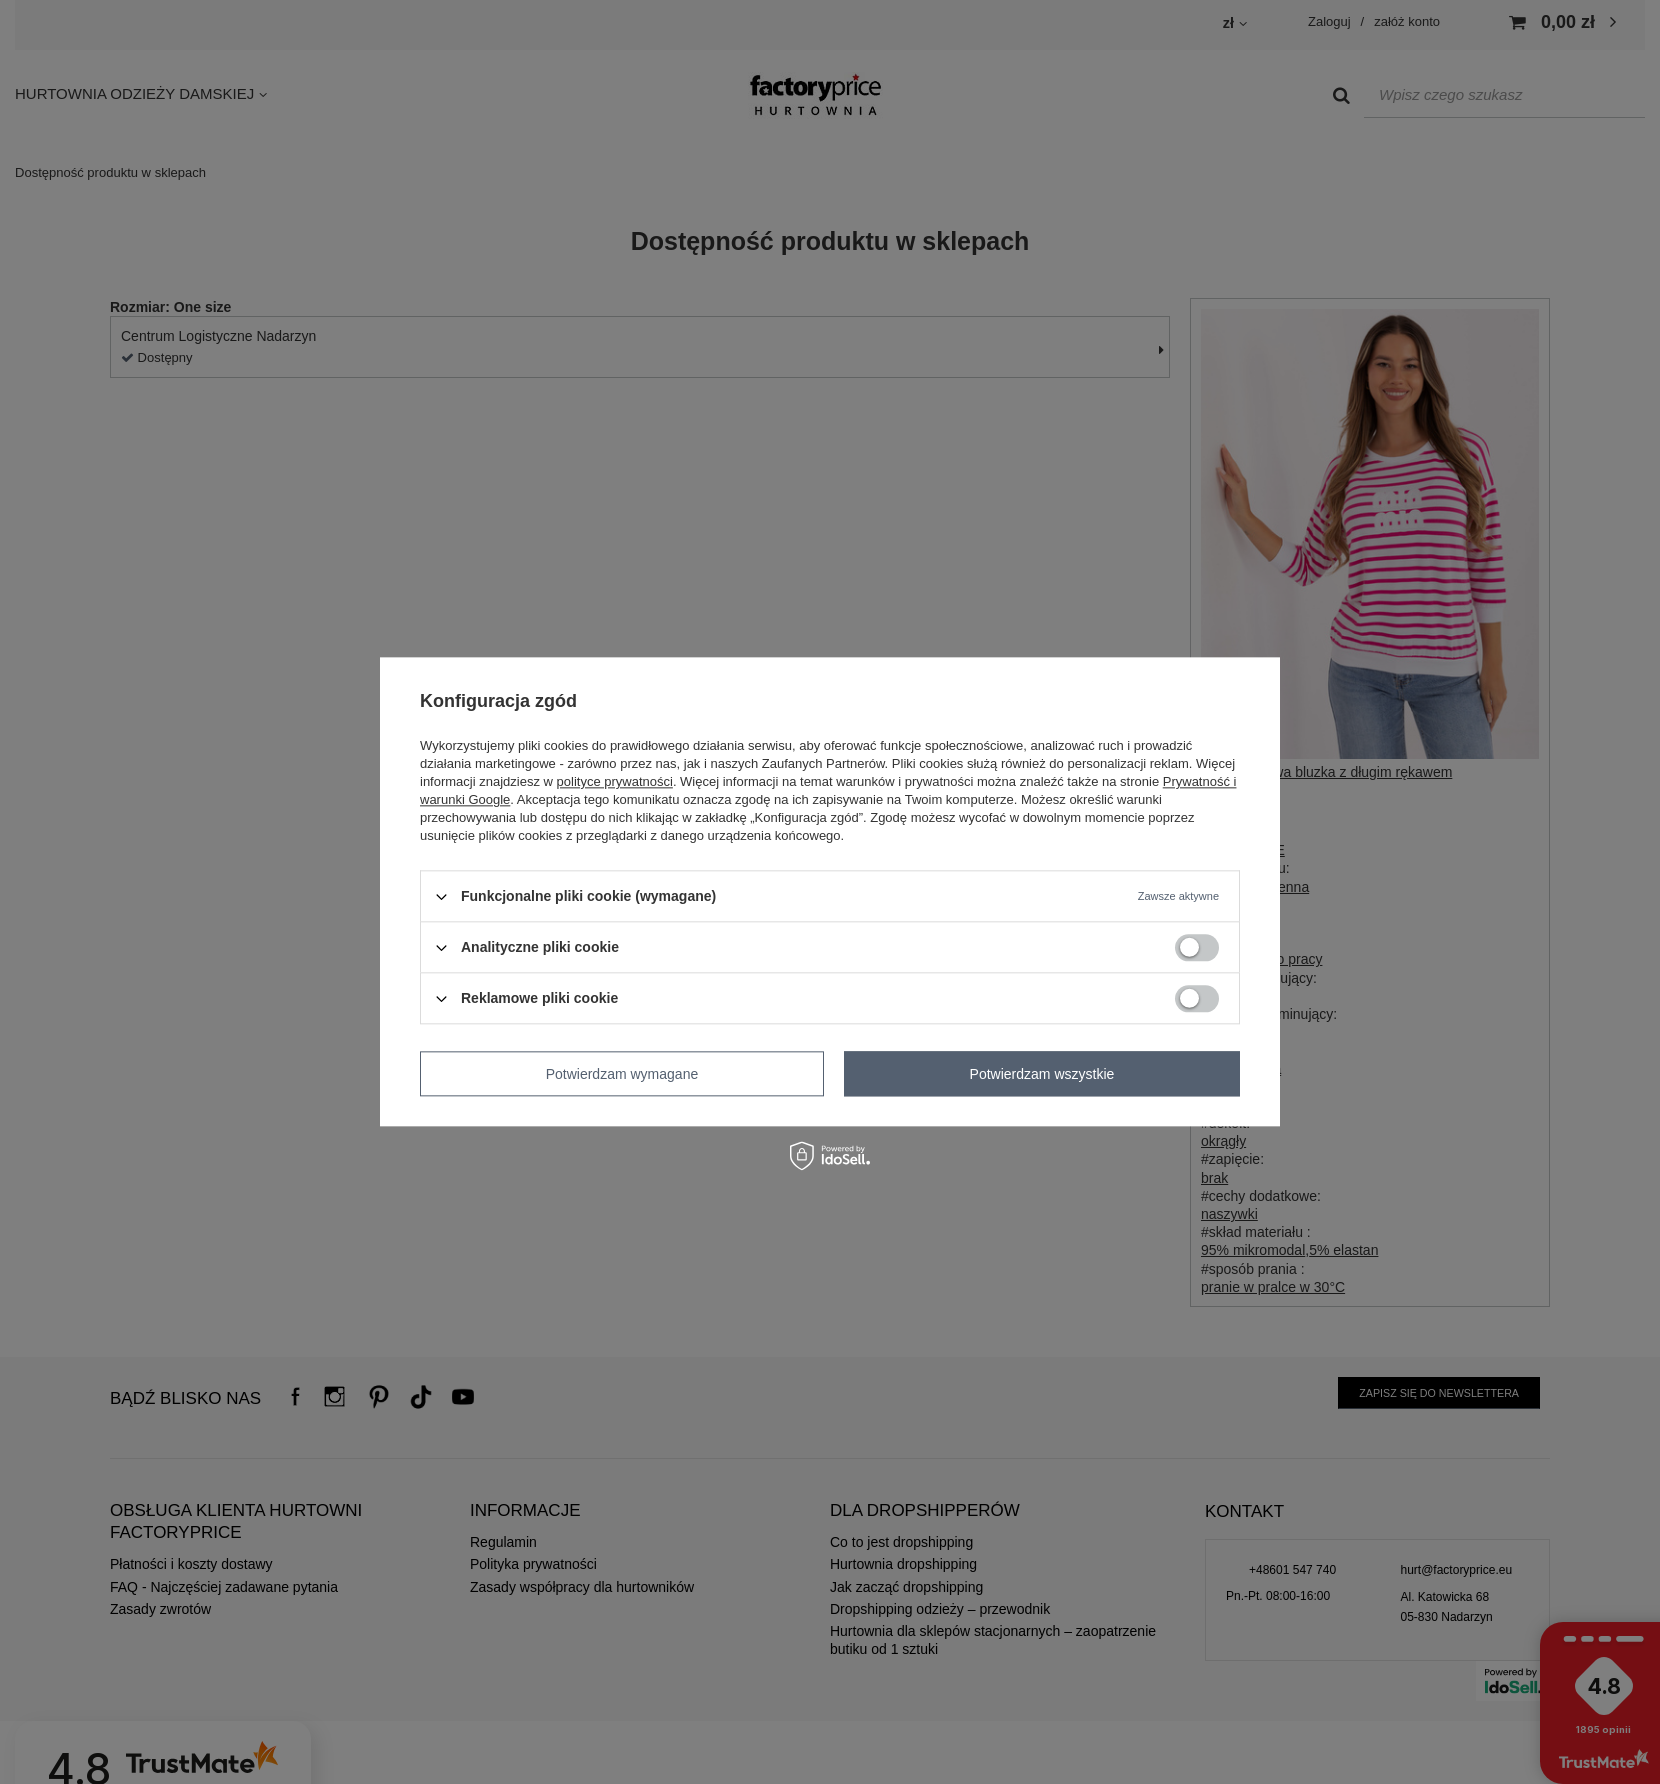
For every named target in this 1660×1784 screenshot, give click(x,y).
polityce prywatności (615, 781)
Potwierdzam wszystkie (1042, 1074)
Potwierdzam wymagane (622, 1074)
